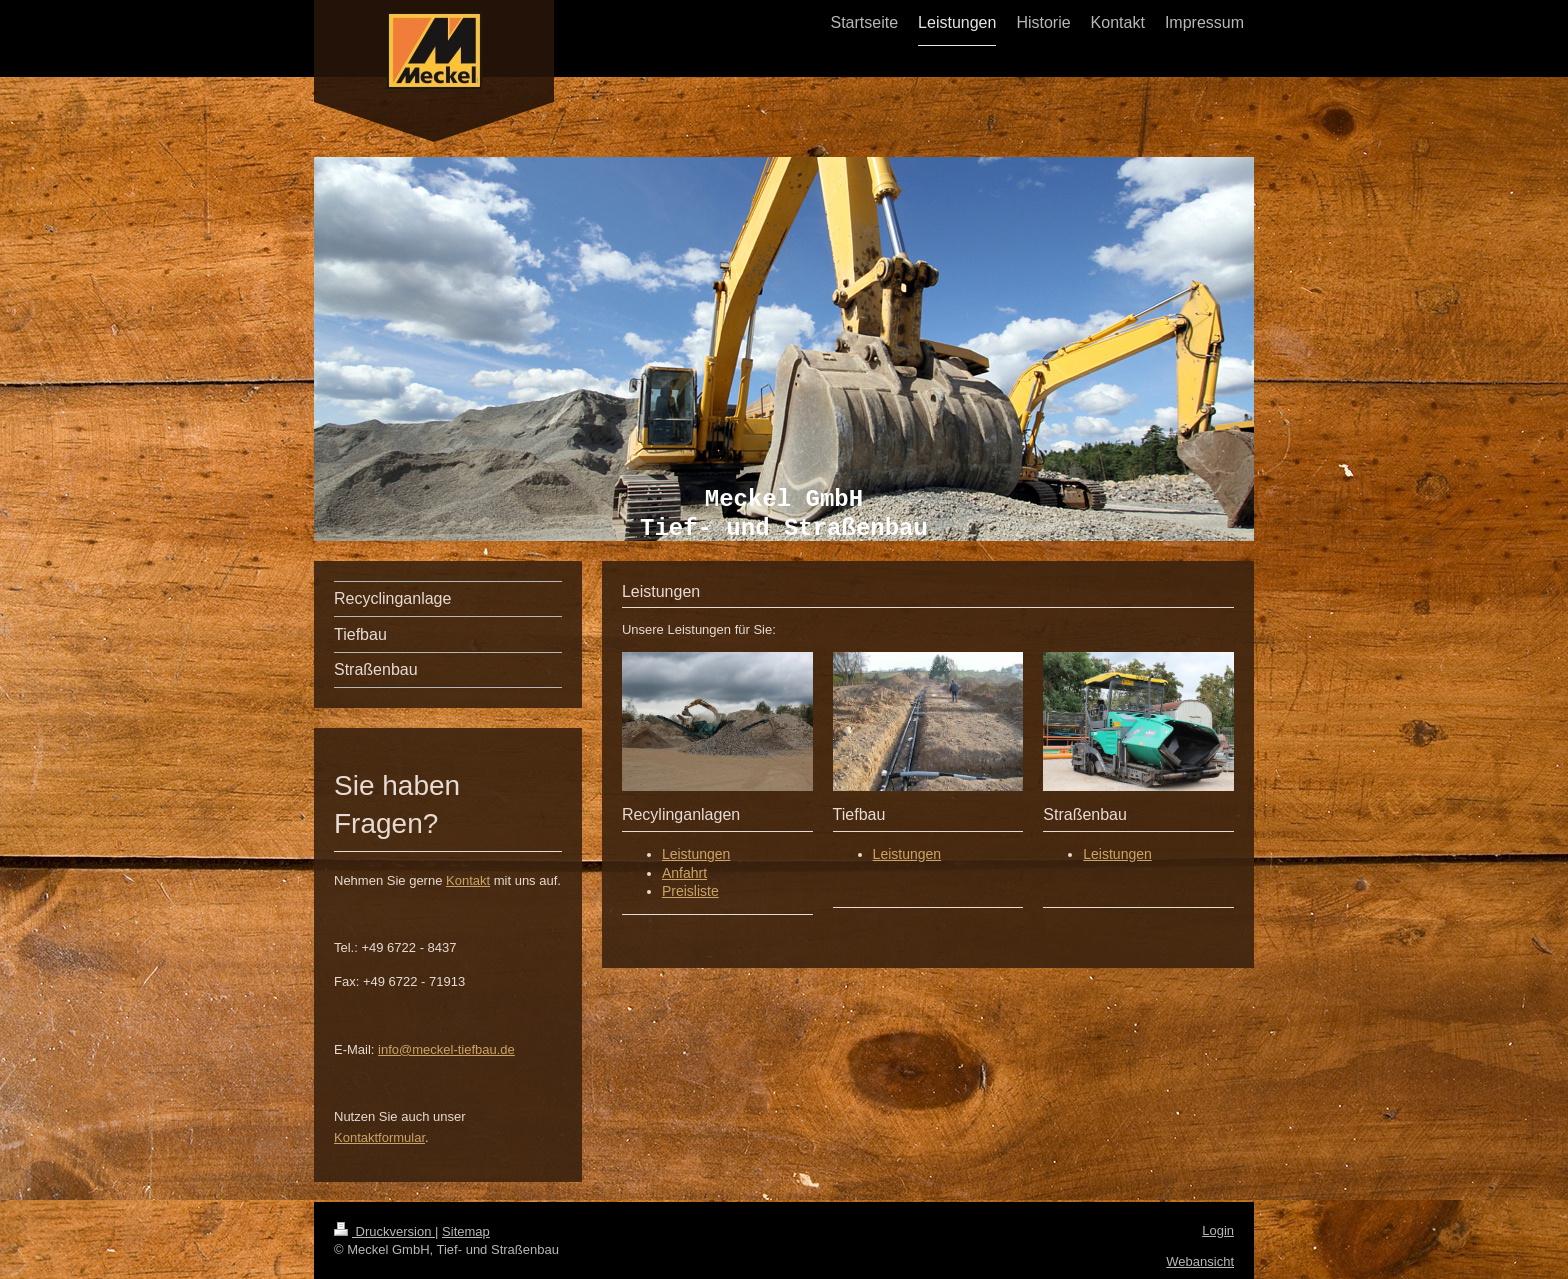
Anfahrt (684, 873)
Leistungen (696, 854)
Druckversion (384, 1231)
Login (1218, 1230)
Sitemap (466, 1231)
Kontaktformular (379, 1137)
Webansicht (1200, 1261)
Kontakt (468, 880)
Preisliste (690, 891)
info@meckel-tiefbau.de (446, 1049)
